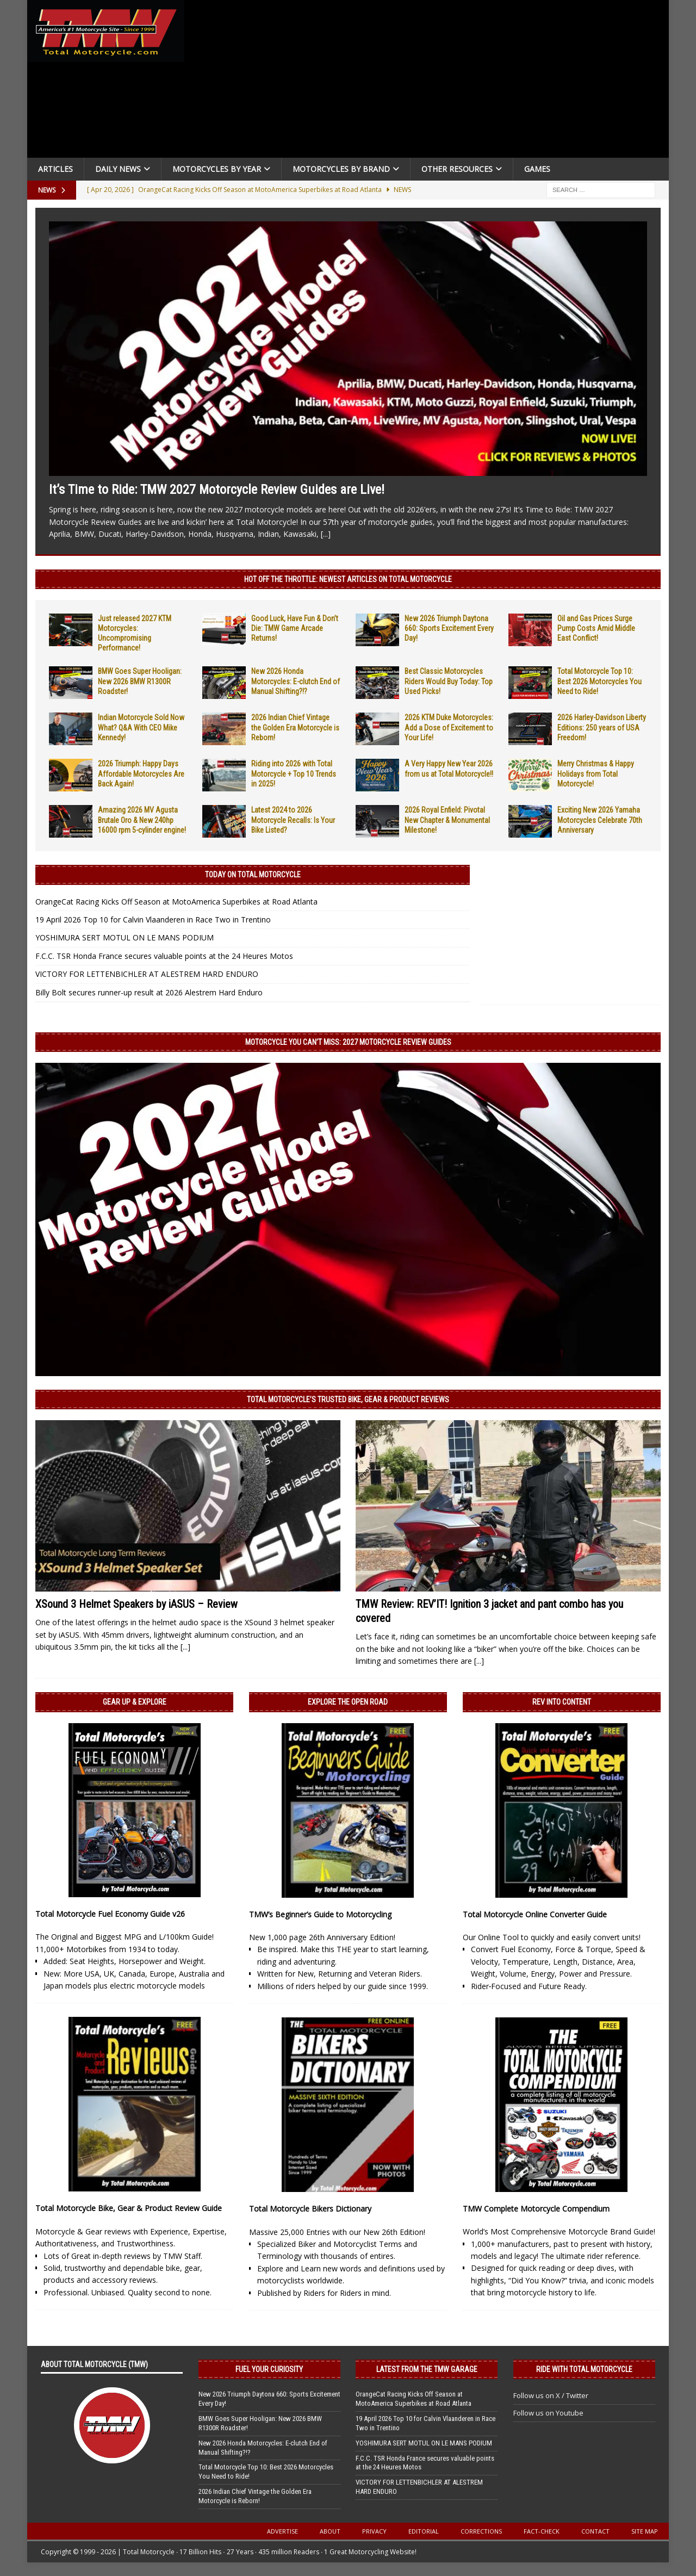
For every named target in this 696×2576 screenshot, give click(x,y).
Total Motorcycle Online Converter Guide (535, 1914)
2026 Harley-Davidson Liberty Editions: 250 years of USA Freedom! (601, 727)
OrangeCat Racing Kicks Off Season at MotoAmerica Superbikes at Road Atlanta (176, 901)
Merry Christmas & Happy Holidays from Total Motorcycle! (595, 773)
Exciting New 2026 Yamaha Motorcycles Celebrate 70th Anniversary (599, 820)
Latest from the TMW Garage (426, 2369)
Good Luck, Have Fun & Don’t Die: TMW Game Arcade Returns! (294, 628)
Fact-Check (542, 2531)
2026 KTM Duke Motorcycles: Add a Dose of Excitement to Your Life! (449, 727)
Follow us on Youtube (548, 2413)
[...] (326, 534)
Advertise (282, 2531)
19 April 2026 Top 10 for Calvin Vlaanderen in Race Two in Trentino (153, 919)
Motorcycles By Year (216, 169)
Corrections (481, 2531)
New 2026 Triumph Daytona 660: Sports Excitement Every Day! (449, 628)
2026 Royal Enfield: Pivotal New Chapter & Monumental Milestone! (447, 820)
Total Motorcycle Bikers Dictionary (310, 2208)
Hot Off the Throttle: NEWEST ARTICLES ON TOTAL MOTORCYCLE (348, 579)
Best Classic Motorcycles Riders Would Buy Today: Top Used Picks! (449, 681)
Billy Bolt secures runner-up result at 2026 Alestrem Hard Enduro (149, 992)
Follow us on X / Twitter (550, 2395)
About (330, 2531)
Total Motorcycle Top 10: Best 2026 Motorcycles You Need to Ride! (599, 681)
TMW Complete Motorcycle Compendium (536, 2208)
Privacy (374, 2531)
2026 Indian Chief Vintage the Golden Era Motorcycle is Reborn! (295, 727)
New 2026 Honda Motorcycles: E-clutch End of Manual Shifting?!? (295, 681)
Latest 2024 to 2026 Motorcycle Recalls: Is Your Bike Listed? (293, 820)
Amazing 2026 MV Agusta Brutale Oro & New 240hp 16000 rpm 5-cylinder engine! (142, 820)
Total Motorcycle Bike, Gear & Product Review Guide (128, 2208)
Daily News (118, 169)
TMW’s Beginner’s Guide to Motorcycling (320, 1914)
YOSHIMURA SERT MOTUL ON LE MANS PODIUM (124, 937)
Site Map (644, 2531)
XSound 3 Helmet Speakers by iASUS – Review (136, 1604)
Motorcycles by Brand (341, 169)
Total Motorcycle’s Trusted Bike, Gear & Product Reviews (348, 1399)
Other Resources (457, 169)
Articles (55, 169)
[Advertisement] (430, 81)
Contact (595, 2531)
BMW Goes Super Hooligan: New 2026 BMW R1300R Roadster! (140, 681)
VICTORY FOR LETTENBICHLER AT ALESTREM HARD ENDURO (146, 974)
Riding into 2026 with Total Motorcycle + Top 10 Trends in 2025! (293, 773)
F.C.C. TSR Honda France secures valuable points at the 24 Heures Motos (164, 956)
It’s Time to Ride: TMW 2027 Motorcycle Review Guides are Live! (216, 489)
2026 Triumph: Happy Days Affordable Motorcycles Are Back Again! (141, 773)
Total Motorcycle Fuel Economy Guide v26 (110, 1914)
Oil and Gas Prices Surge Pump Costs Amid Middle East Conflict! (596, 628)
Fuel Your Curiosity (269, 2369)
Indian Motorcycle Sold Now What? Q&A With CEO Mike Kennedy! (141, 727)
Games (537, 169)
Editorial (423, 2531)
